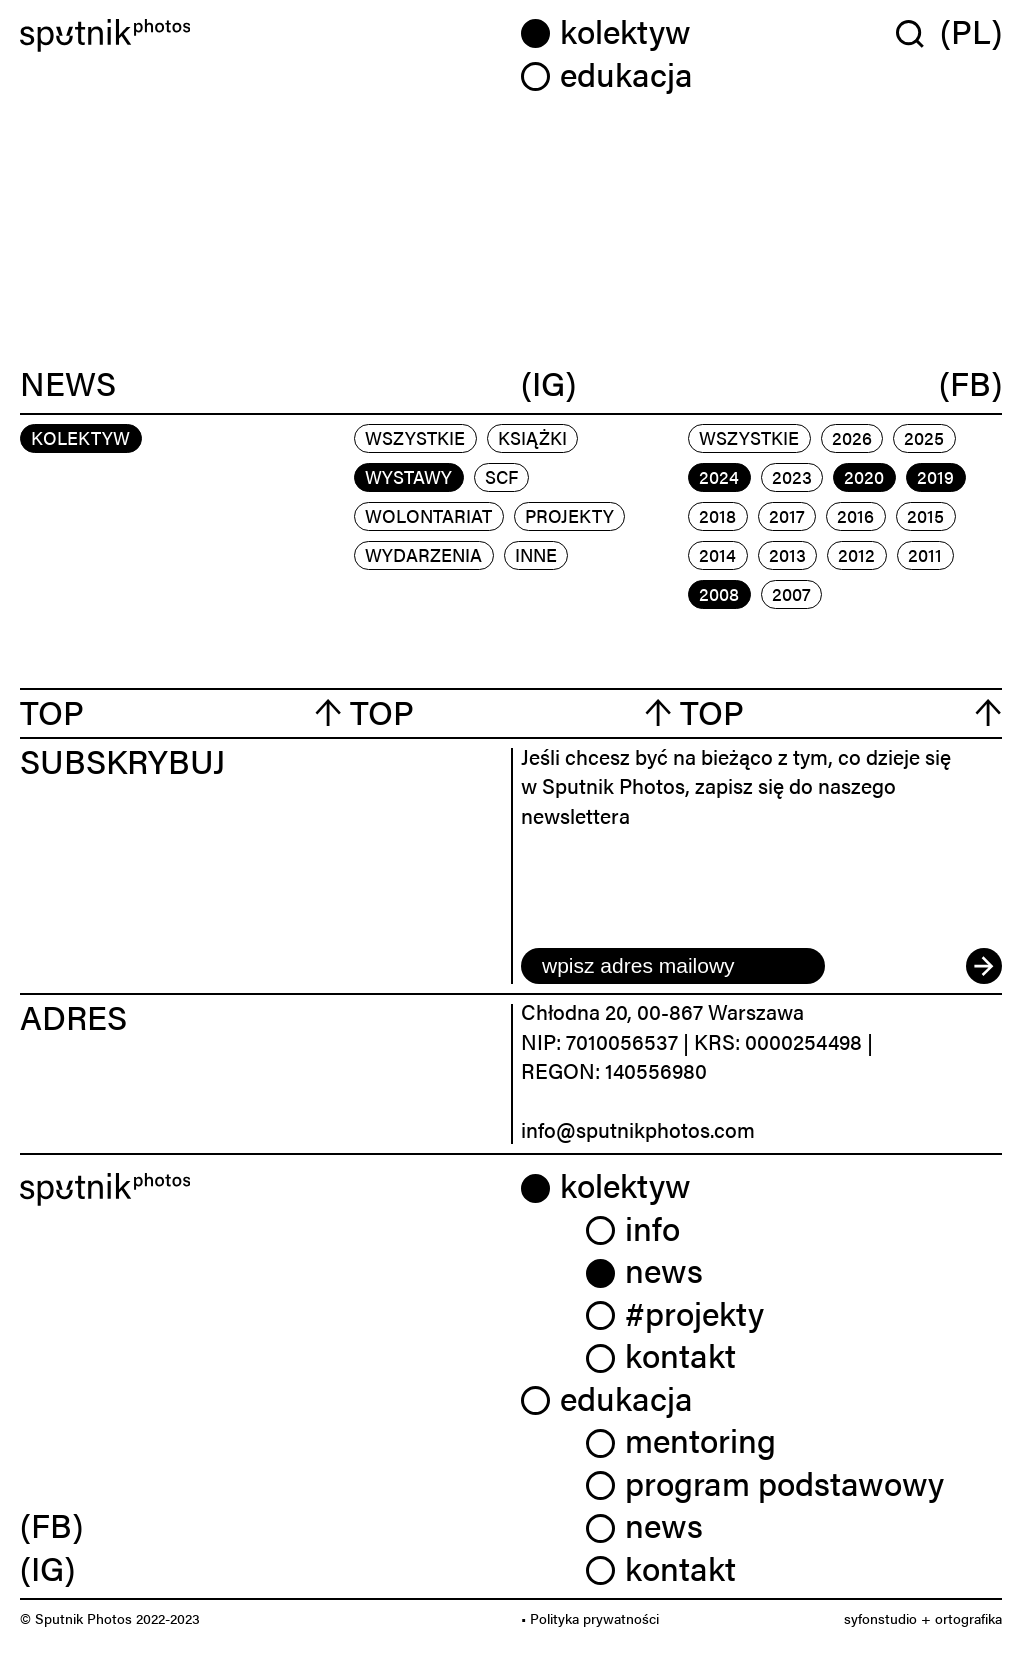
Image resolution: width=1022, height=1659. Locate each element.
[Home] (260, 35)
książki (532, 437)
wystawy (408, 476)
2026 (852, 437)
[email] (673, 966)
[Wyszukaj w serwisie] (918, 33)
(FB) (970, 383)
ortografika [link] (968, 1618)
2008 (719, 593)
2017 (787, 515)
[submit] (984, 966)
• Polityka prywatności (590, 1618)
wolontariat (428, 515)
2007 (791, 593)
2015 (925, 515)
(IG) (548, 383)
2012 (856, 554)
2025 (924, 437)
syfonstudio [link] (880, 1618)
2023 (792, 476)
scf (501, 476)
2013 (787, 554)
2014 (717, 554)
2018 (717, 515)
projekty (569, 515)
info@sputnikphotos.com (638, 1129)
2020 (864, 476)
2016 (855, 515)
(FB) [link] (51, 1524)
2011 (925, 554)
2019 (935, 476)
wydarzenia (423, 554)
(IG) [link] (47, 1567)
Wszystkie (415, 437)
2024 (719, 476)
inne (536, 554)
